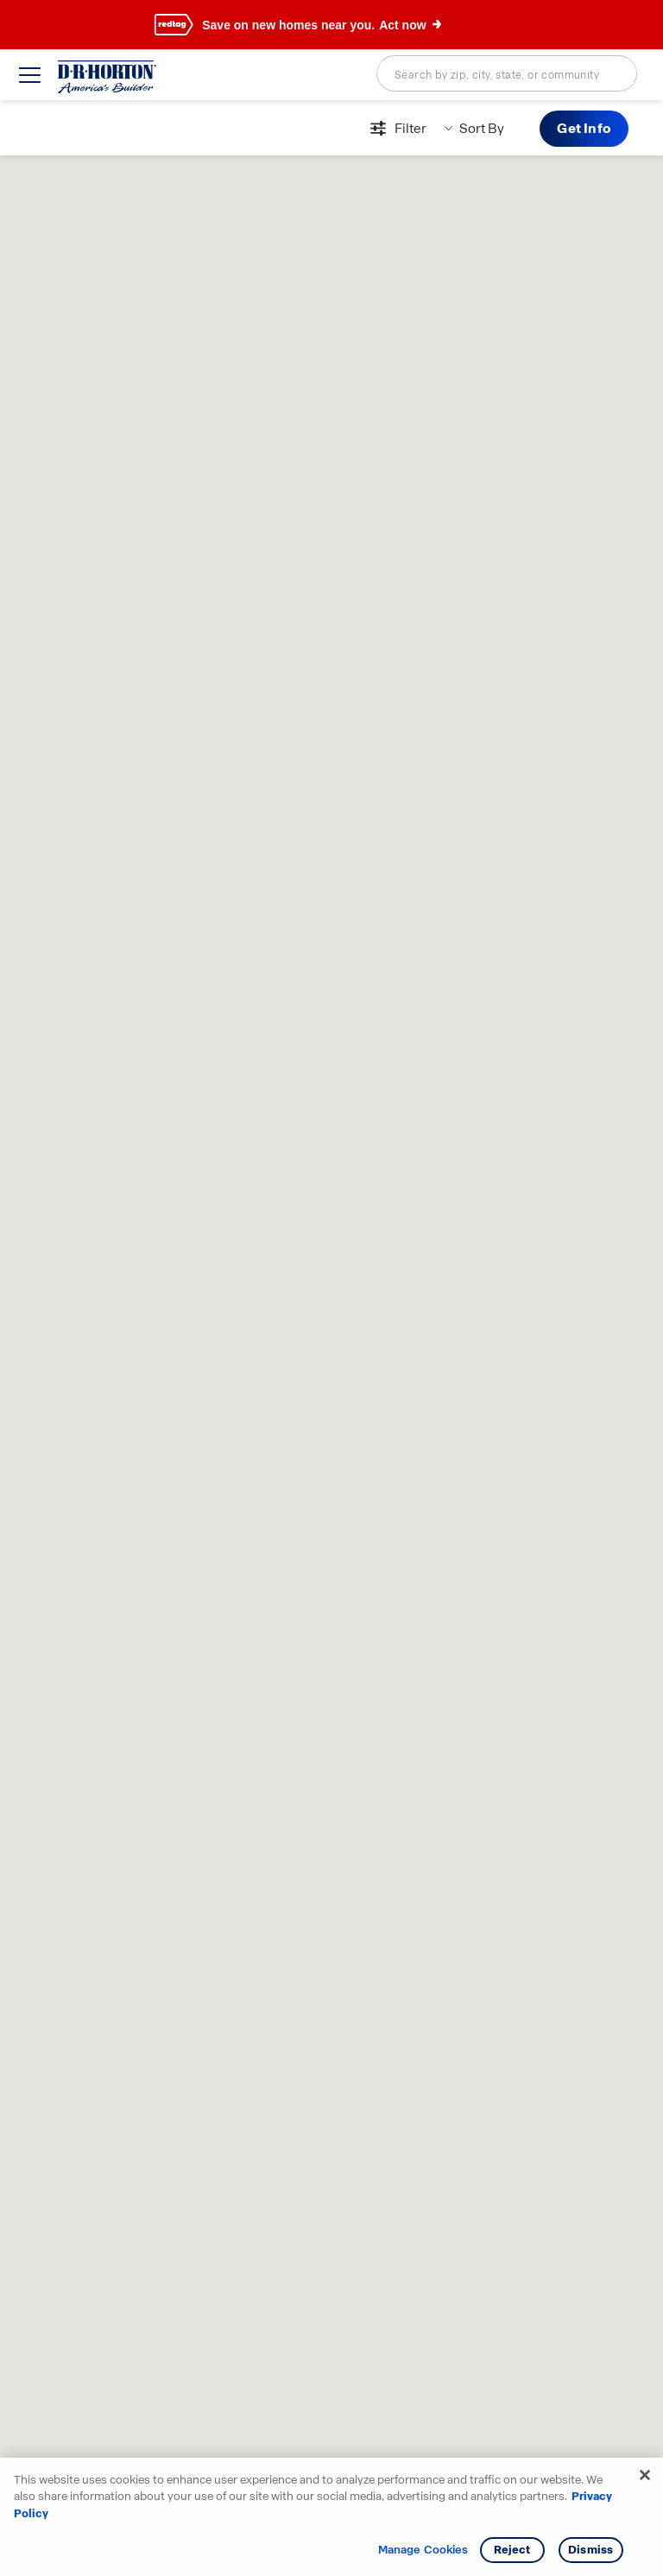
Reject (512, 2549)
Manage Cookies (423, 2550)
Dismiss (590, 2549)
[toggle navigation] (30, 75)
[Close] (645, 2475)
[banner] (331, 25)
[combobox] (506, 73)
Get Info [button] (584, 128)
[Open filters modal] (396, 129)
